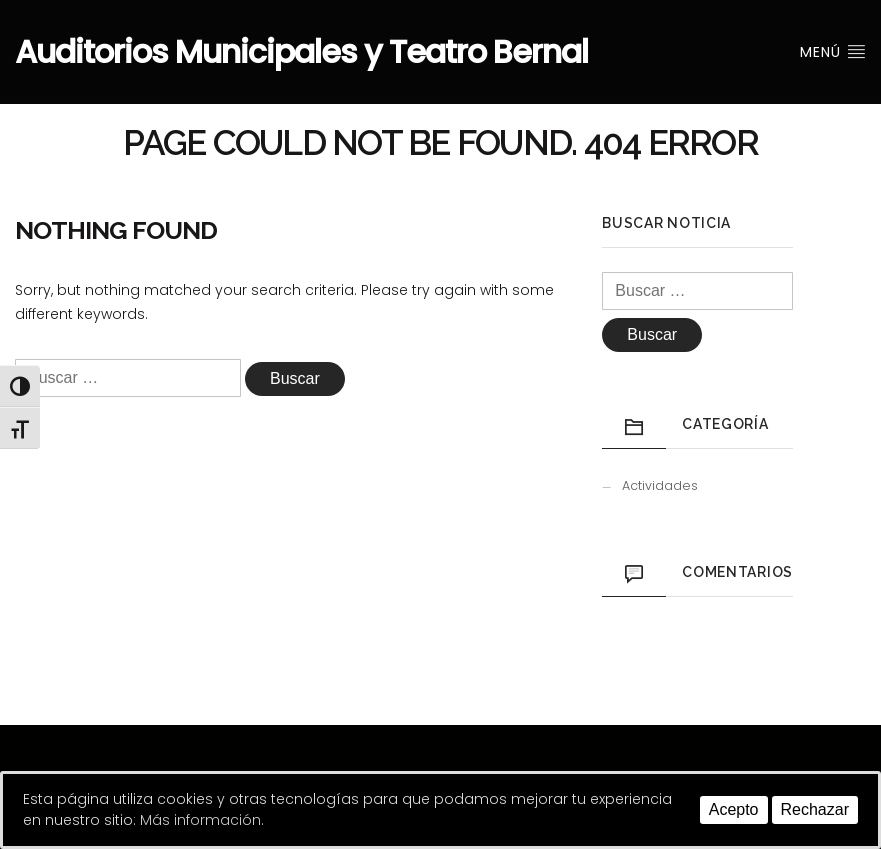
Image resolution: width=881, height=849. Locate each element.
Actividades (660, 485)
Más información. (202, 820)
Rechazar (815, 809)
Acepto (734, 809)
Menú (833, 52)
